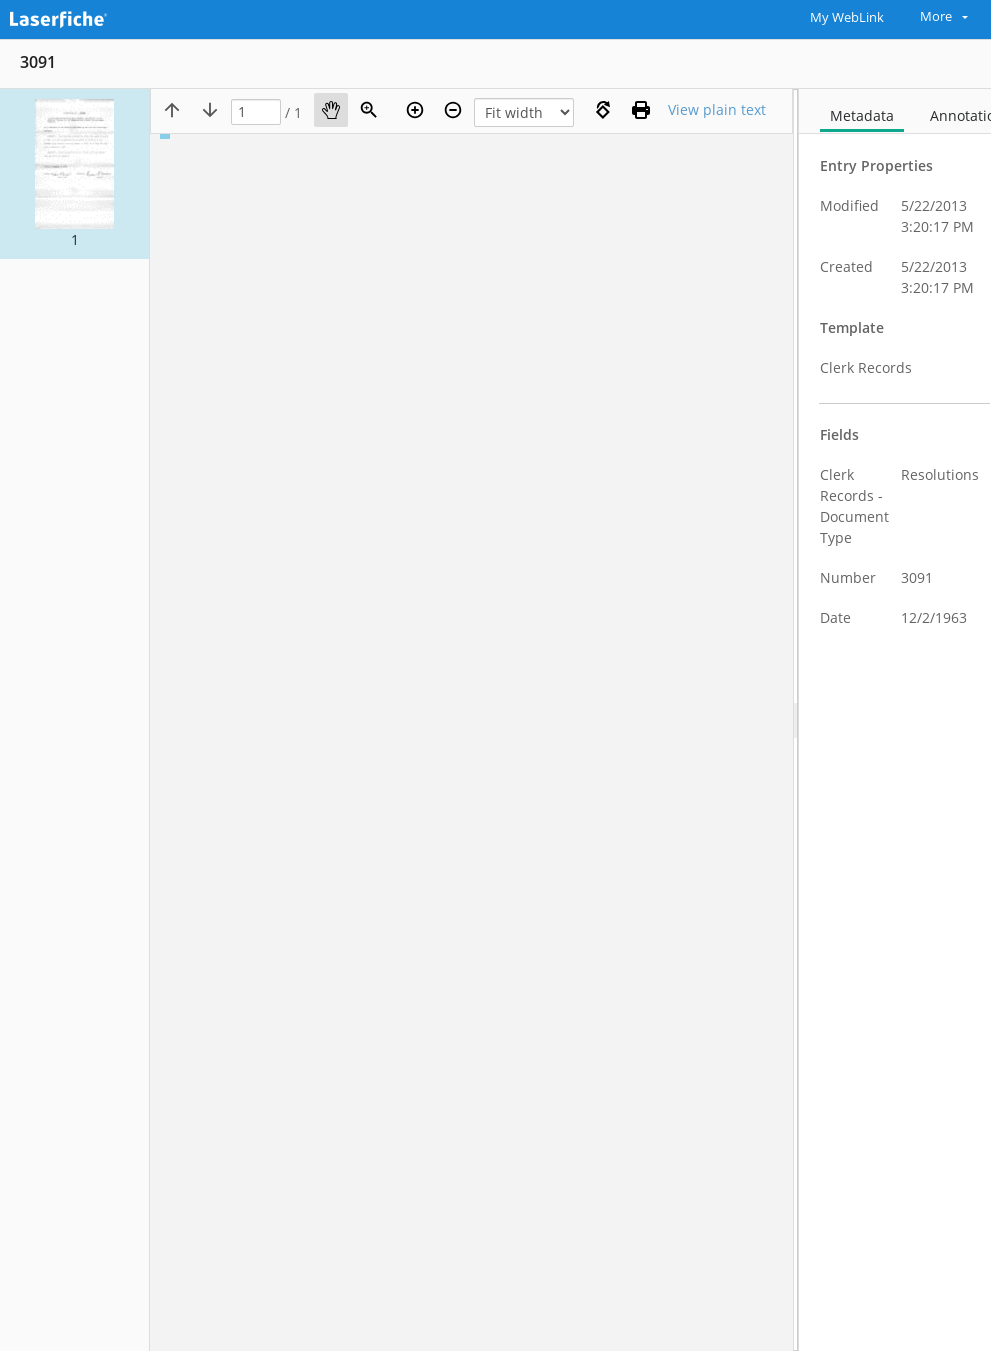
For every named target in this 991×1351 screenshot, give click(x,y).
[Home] (85, 17)
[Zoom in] (415, 110)
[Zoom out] (453, 110)
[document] (895, 720)
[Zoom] (369, 110)
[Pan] (331, 110)
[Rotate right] (603, 110)
